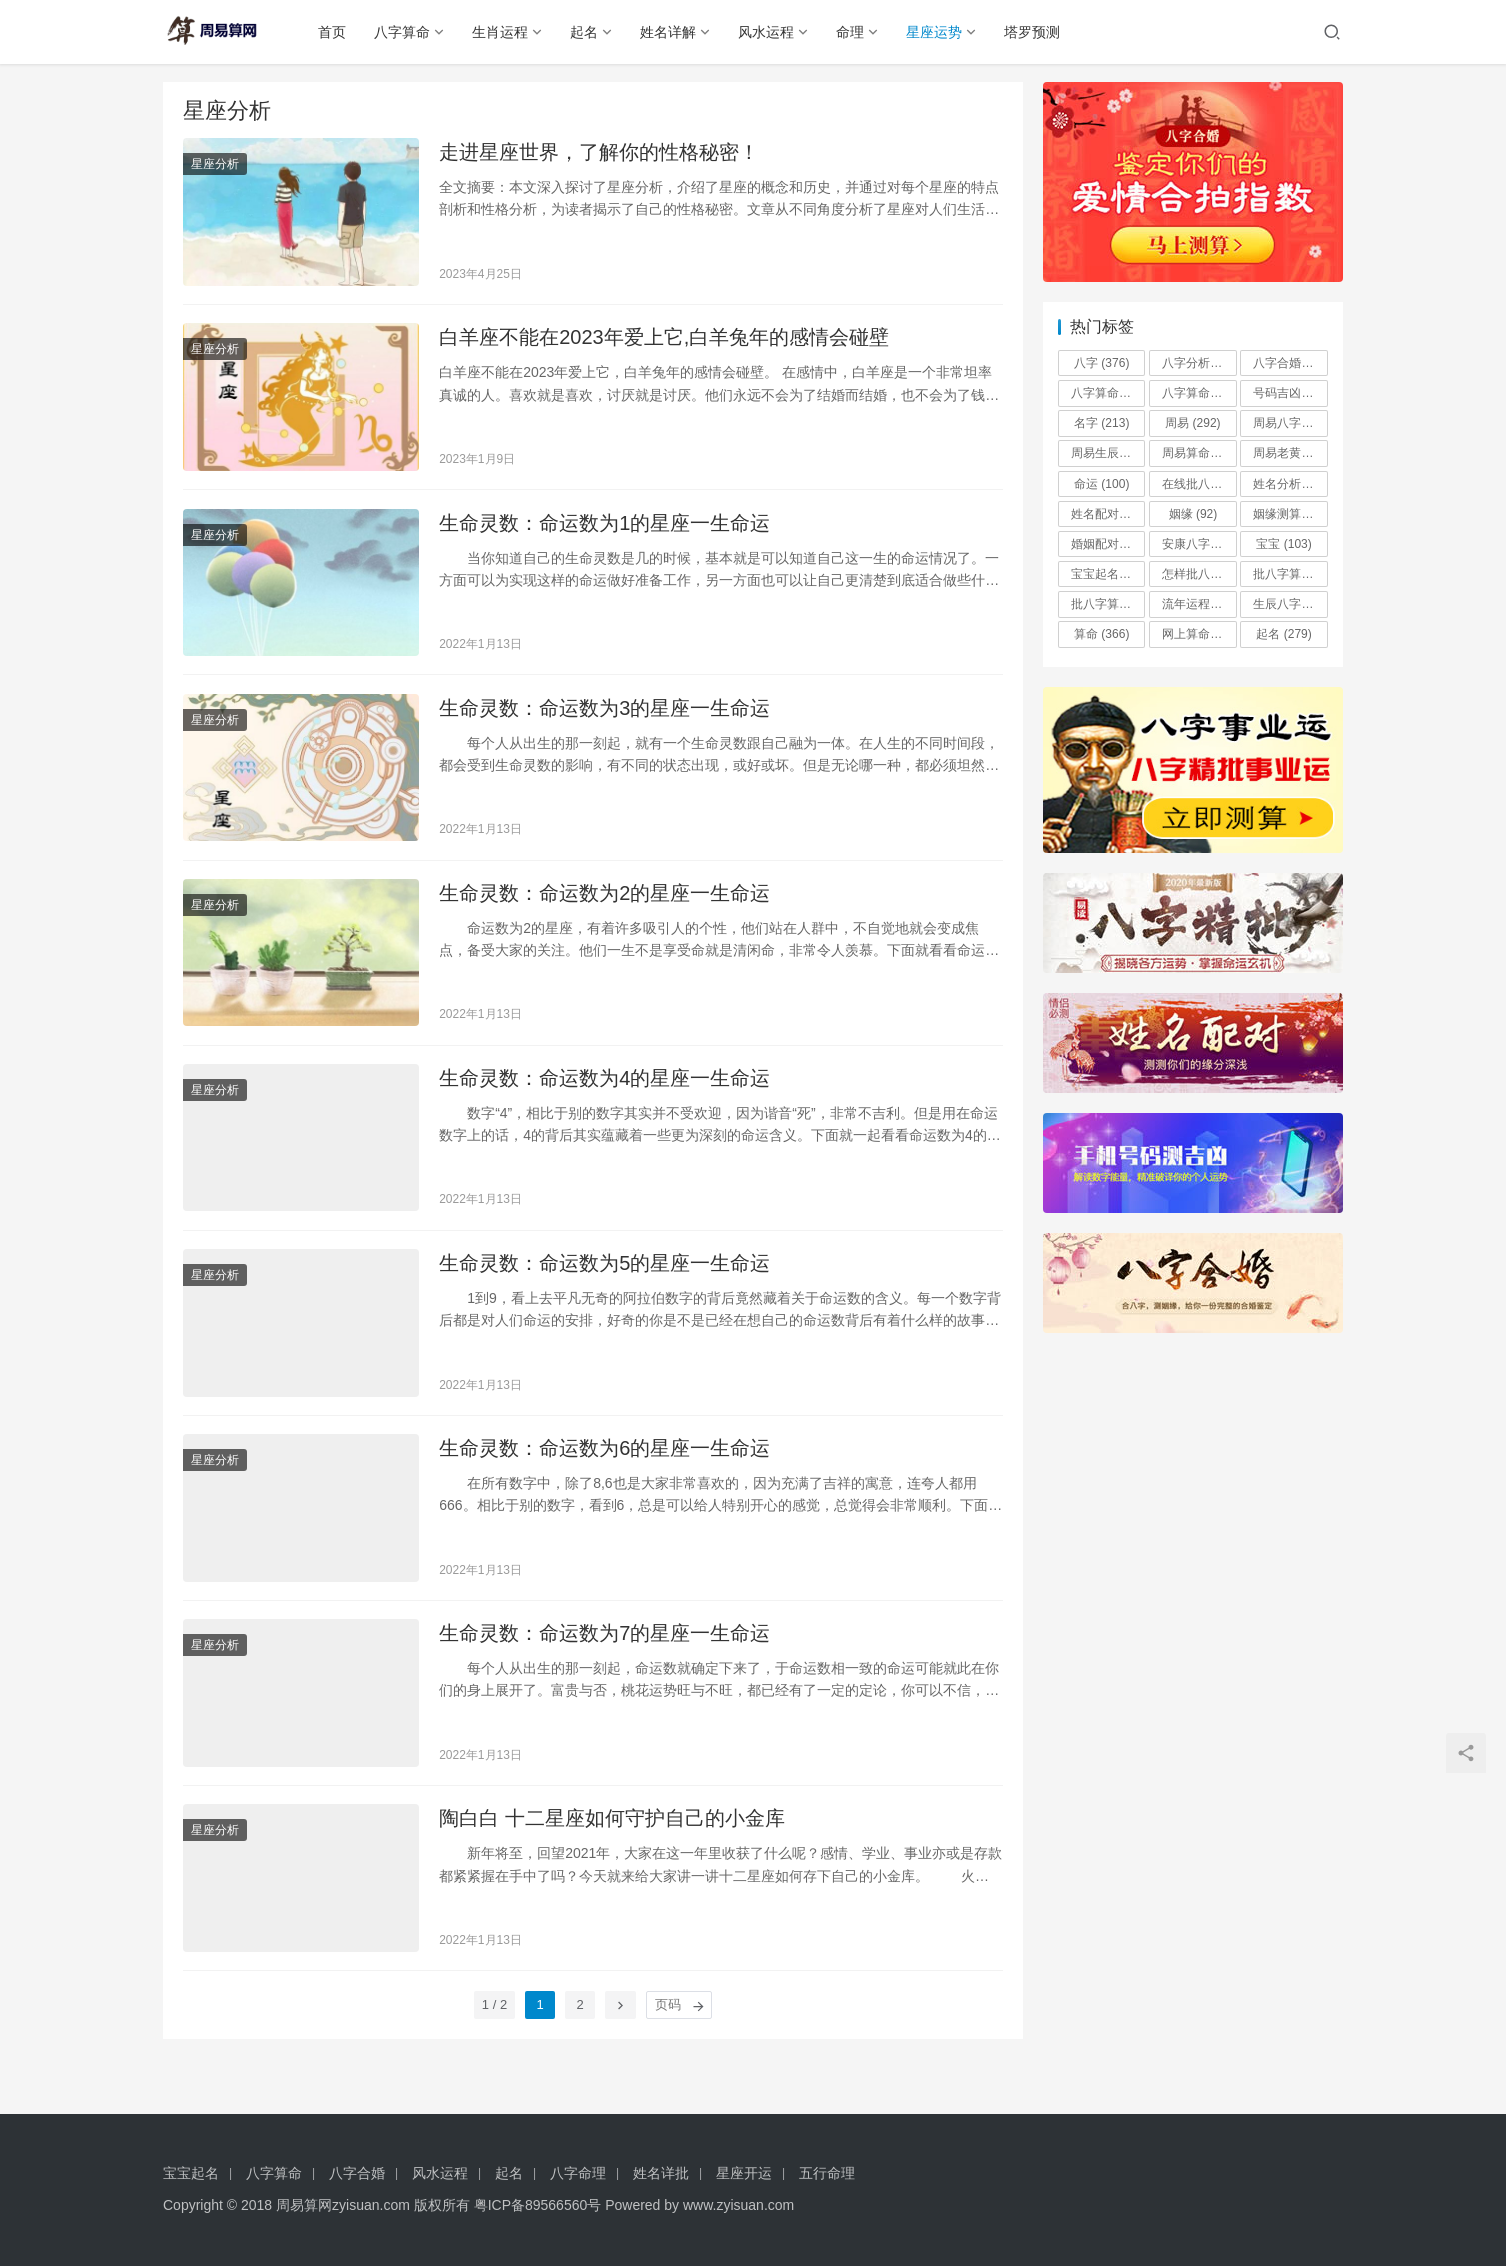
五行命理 (827, 2173)
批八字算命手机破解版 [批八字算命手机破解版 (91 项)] (1108, 604)
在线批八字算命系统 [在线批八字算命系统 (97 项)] (1199, 484)
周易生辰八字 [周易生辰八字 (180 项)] (1108, 453)
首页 (339, 32)
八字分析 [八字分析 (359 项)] (1199, 363)
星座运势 (941, 32)
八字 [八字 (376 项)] (1101, 363)
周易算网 (304, 2205)
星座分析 (215, 166)
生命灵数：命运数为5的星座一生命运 (604, 1286)
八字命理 (578, 2173)
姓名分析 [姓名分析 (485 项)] (1290, 484)
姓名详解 (675, 32)
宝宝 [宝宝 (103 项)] (1283, 544)
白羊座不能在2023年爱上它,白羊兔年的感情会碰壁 (664, 343)
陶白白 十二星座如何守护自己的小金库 (612, 1851)
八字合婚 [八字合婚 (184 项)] (1290, 363)
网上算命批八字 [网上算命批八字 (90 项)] (1199, 634)
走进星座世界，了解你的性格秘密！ (599, 154)
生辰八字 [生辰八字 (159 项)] (1290, 604)
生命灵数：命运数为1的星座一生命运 (604, 531)
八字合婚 (357, 2173)
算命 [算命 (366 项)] (1101, 634)
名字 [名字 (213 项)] (1101, 423)
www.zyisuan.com (738, 2205)
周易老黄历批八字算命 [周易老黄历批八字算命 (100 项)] (1290, 453)
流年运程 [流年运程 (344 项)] (1199, 604)
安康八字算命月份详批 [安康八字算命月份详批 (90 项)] (1199, 544)
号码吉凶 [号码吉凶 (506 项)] (1290, 393)
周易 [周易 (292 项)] (1192, 423)
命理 (857, 32)
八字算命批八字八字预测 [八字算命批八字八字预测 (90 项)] (1199, 393)
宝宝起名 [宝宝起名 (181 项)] (1108, 574)
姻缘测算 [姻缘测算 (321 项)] (1290, 514)
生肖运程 (507, 32)
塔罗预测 (1039, 32)
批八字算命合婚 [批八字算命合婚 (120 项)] (1290, 574)
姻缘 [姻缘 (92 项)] (1193, 514)
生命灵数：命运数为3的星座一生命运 (604, 720)
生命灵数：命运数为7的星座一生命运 (604, 1663)
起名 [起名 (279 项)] (1283, 634)
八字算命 (409, 32)
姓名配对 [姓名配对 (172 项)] (1108, 514)
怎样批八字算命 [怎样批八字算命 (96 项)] (1199, 574)
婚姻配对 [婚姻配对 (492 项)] (1108, 544)
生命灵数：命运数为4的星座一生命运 (604, 1097)
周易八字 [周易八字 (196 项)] (1290, 423)
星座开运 (744, 2173)
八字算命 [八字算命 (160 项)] (1108, 393)
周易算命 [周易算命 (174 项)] (1199, 453)
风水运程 (773, 32)
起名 (591, 32)
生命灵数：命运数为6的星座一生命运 (604, 1474)
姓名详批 (661, 2173)
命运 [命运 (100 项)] (1101, 484)
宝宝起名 (191, 2173)
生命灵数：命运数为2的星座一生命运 (604, 908)
